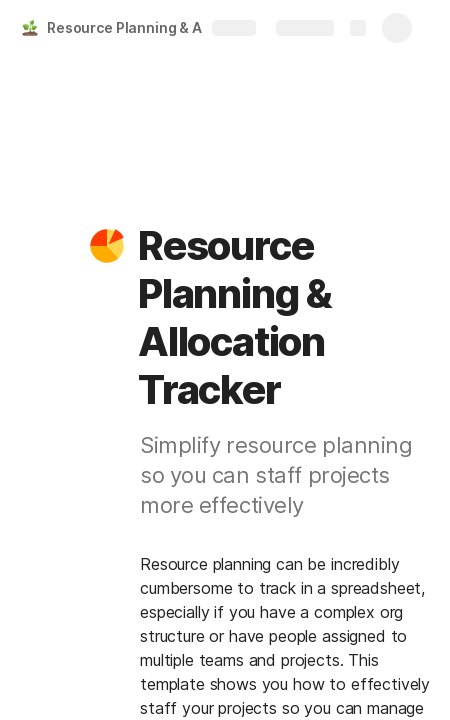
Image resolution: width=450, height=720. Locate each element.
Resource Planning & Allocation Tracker (153, 27)
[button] (107, 246)
